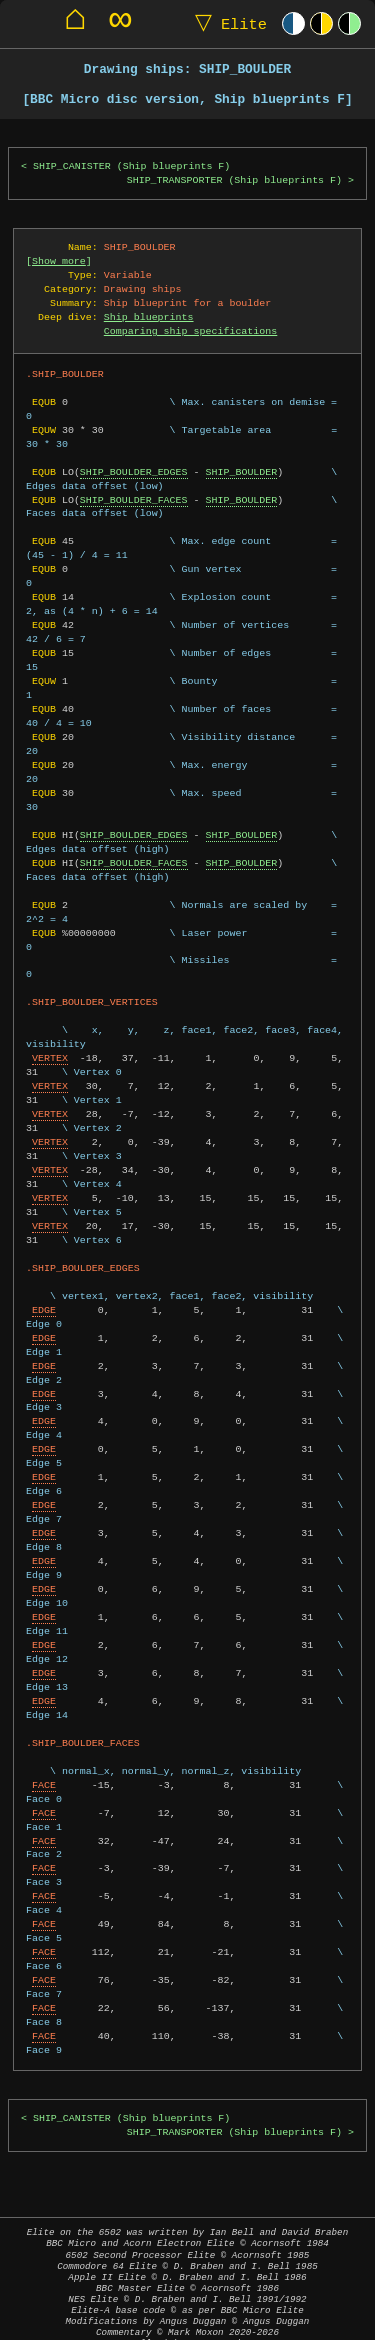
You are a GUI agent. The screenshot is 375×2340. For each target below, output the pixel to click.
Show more (59, 261)
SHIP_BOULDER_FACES (134, 500)
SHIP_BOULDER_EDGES (134, 472)
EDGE (44, 1296)
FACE (44, 1771)
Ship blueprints (149, 317)
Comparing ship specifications (190, 331)
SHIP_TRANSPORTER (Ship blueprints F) (234, 180)
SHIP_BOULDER (241, 472)
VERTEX (50, 1044)
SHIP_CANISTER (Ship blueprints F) (131, 166)
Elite (226, 23)
